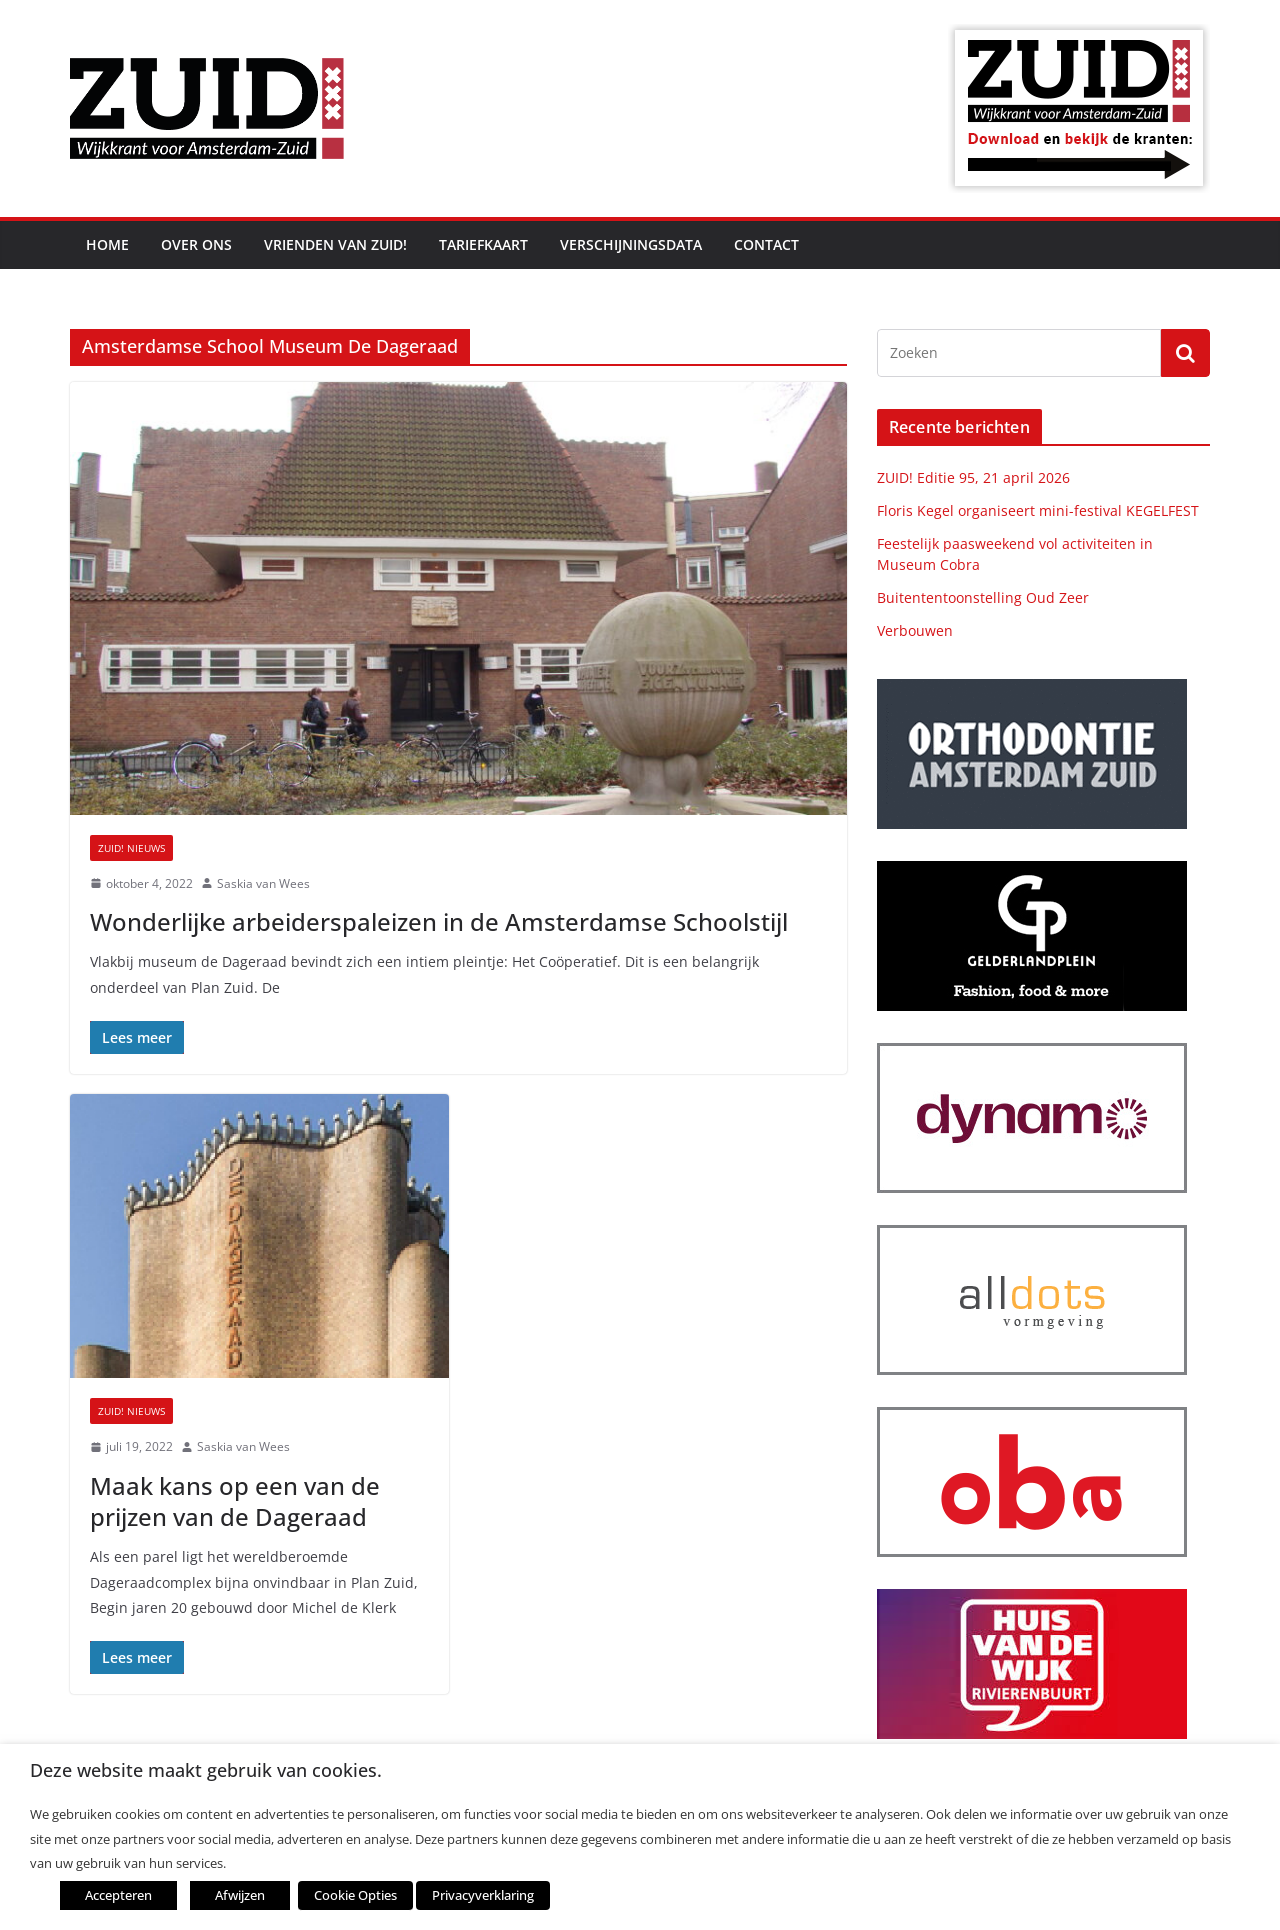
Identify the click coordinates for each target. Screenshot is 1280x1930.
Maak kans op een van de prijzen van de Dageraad (235, 1501)
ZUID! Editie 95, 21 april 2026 (973, 477)
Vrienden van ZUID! (335, 244)
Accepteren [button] (118, 1895)
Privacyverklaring (483, 1895)
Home (107, 244)
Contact (766, 244)
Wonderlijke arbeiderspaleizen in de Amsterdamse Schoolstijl (439, 921)
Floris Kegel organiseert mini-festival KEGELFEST (1038, 510)
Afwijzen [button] (240, 1895)
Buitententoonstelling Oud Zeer (983, 597)
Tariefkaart (483, 244)
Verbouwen (915, 630)
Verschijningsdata (631, 244)
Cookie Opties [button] (355, 1895)
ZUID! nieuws (131, 848)
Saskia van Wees (263, 883)
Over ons (196, 244)
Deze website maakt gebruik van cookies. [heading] (206, 1770)
